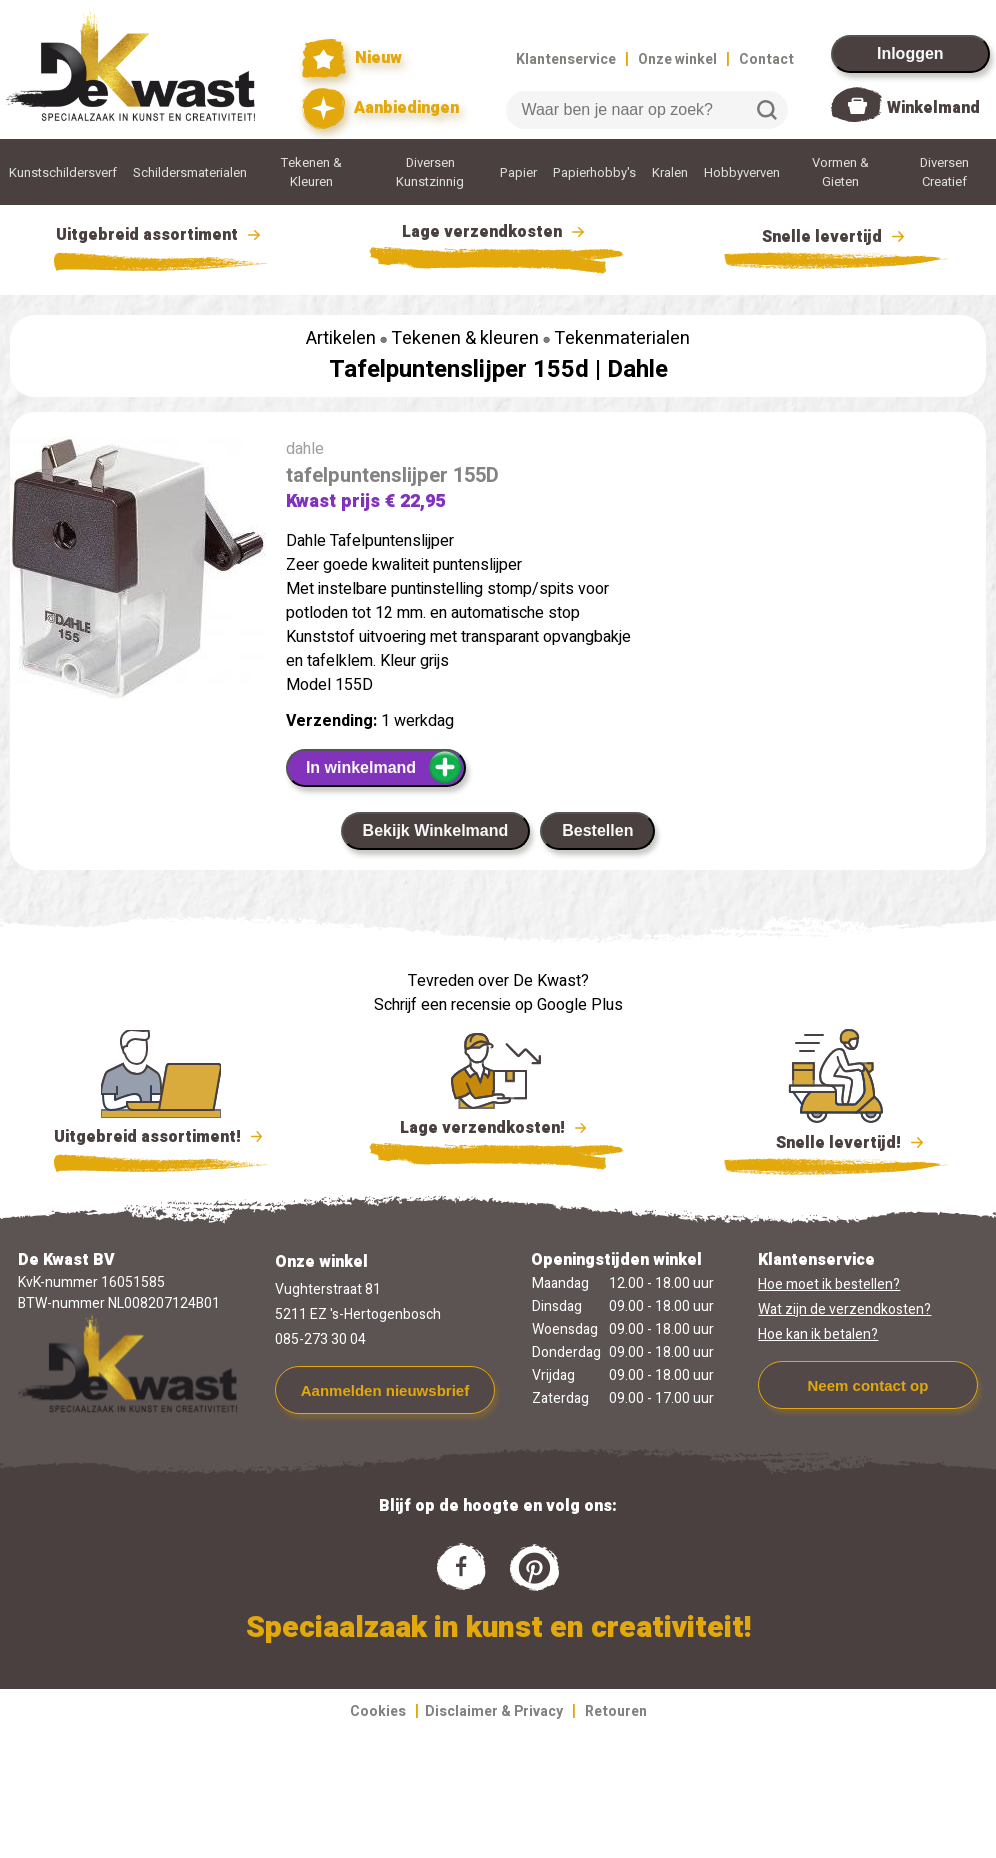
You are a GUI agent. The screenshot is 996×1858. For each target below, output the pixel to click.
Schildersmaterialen (190, 172)
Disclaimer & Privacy (494, 1711)
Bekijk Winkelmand (436, 830)
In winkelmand (384, 767)
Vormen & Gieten (840, 172)
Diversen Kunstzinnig (430, 172)
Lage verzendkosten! (496, 1131)
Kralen (670, 172)
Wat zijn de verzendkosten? (844, 1309)
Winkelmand (933, 108)
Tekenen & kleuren (465, 338)
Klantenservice (566, 59)
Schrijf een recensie (442, 1005)
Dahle (637, 369)
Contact (766, 59)
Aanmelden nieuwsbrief (385, 1390)
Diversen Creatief (944, 172)
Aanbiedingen (380, 108)
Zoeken (767, 110)
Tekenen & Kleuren (311, 172)
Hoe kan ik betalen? (818, 1334)
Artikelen (341, 338)
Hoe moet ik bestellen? (829, 1284)
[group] (138, 572)
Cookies (378, 1711)
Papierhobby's (594, 172)
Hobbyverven (742, 172)
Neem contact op (868, 1385)
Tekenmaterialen (622, 338)
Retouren (616, 1711)
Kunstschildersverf (63, 172)
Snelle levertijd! (836, 1141)
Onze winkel (677, 59)
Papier (518, 172)
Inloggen (910, 53)
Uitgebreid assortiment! (161, 1137)
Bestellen (597, 830)
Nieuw (352, 58)
